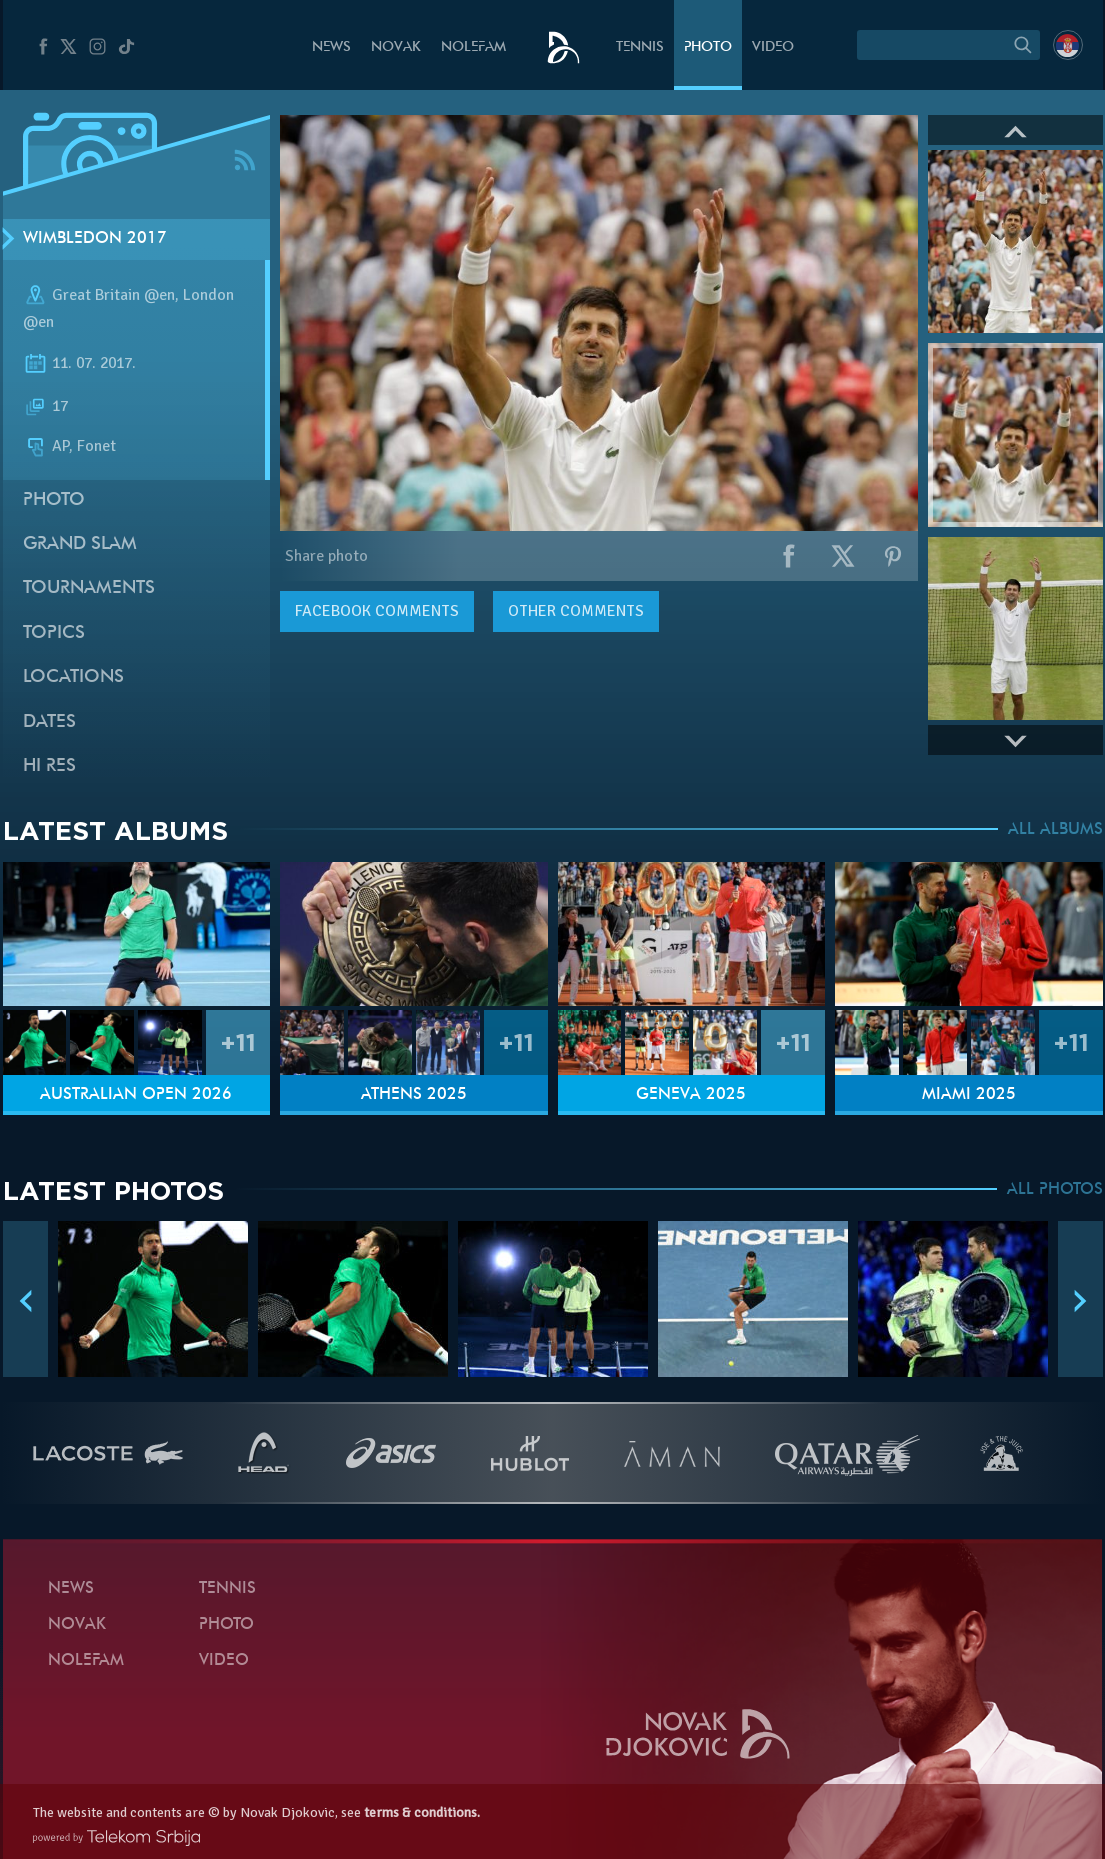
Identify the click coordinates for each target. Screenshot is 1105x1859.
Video (773, 47)
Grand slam (80, 544)
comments (377, 611)
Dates (49, 722)
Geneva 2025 (691, 1095)
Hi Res (49, 766)
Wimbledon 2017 (95, 239)
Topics (54, 633)
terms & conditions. (422, 1812)
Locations (73, 677)
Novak (396, 47)
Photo (708, 47)
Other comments (576, 611)
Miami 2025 (969, 1095)
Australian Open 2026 (136, 1095)
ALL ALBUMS (1055, 830)
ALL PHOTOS (1055, 1190)
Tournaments (89, 588)
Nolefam (473, 47)
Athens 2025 (414, 1095)
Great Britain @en (113, 295)
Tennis (640, 47)
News (331, 47)
